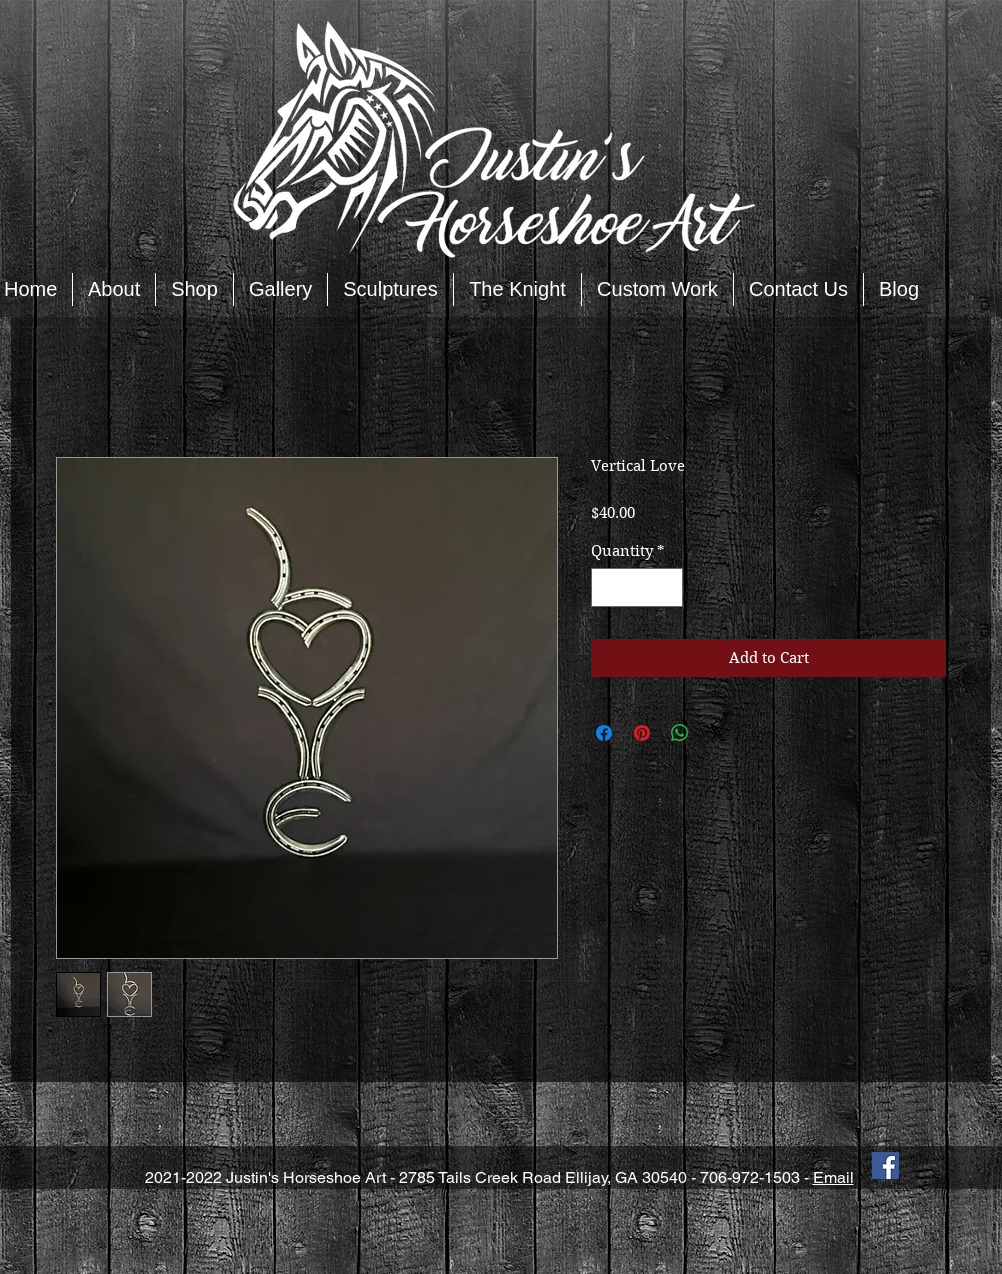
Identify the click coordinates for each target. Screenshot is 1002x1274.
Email (833, 1177)
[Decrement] (607, 587)
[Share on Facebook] (604, 733)
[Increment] (667, 587)
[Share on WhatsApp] (680, 733)
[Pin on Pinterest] (642, 733)
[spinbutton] (637, 587)
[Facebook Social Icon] (885, 1165)
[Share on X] (718, 733)
